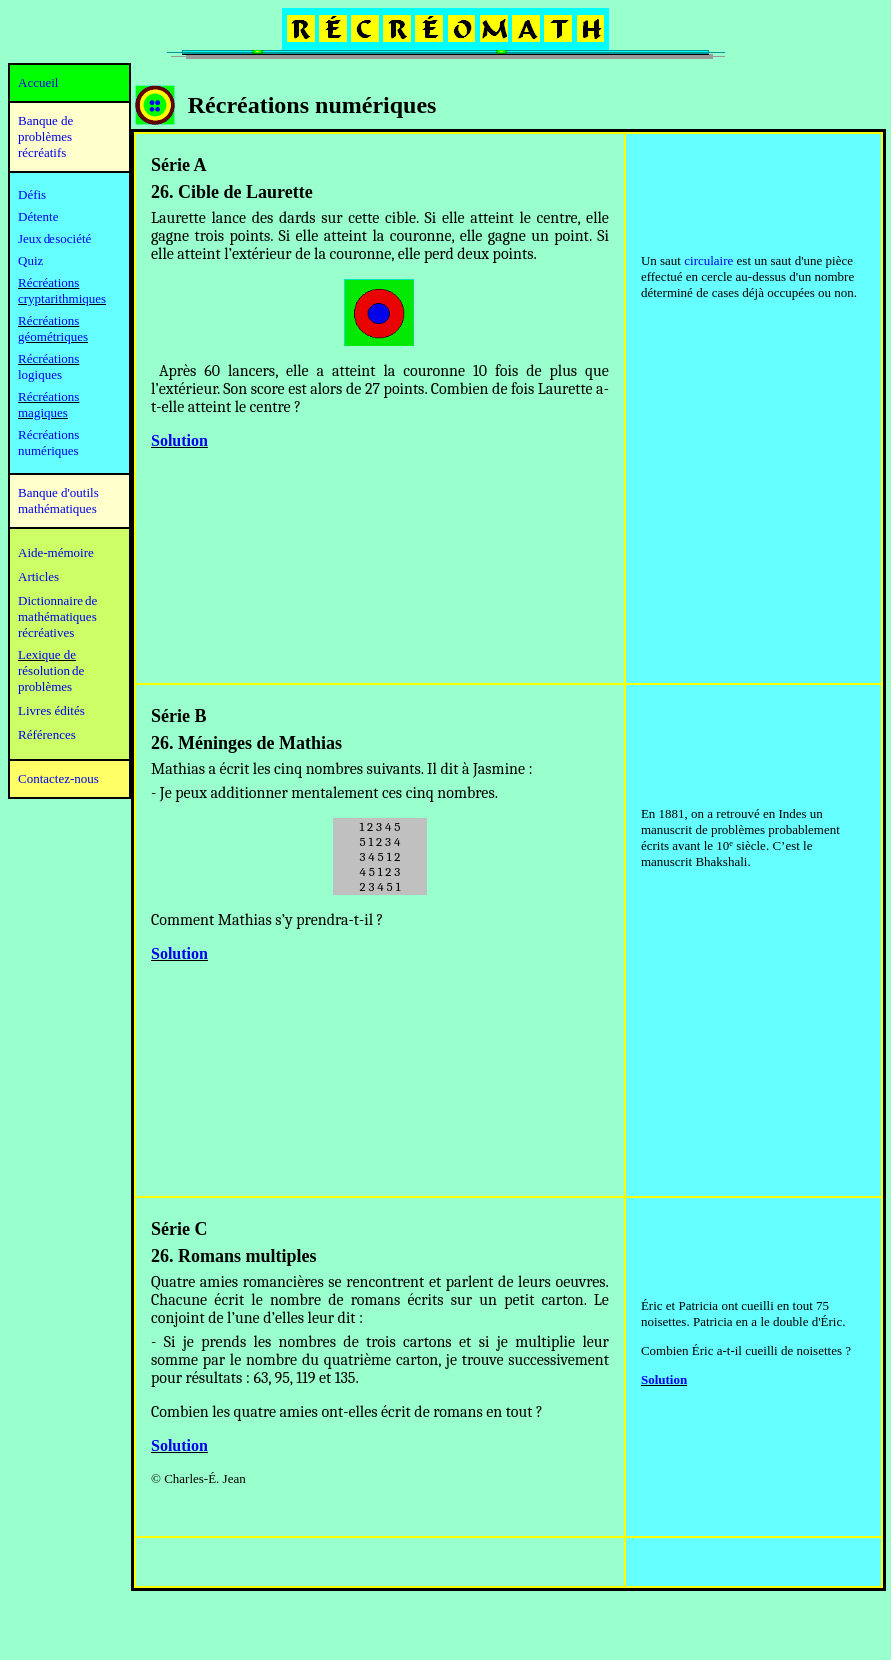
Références (47, 734)
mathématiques (57, 616)
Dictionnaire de (57, 600)
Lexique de (47, 654)
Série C (179, 1229)
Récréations (48, 358)
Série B (179, 716)
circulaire (708, 260)
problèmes (45, 686)
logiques (40, 374)
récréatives (46, 632)
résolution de (51, 670)
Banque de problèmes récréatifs (45, 136)
